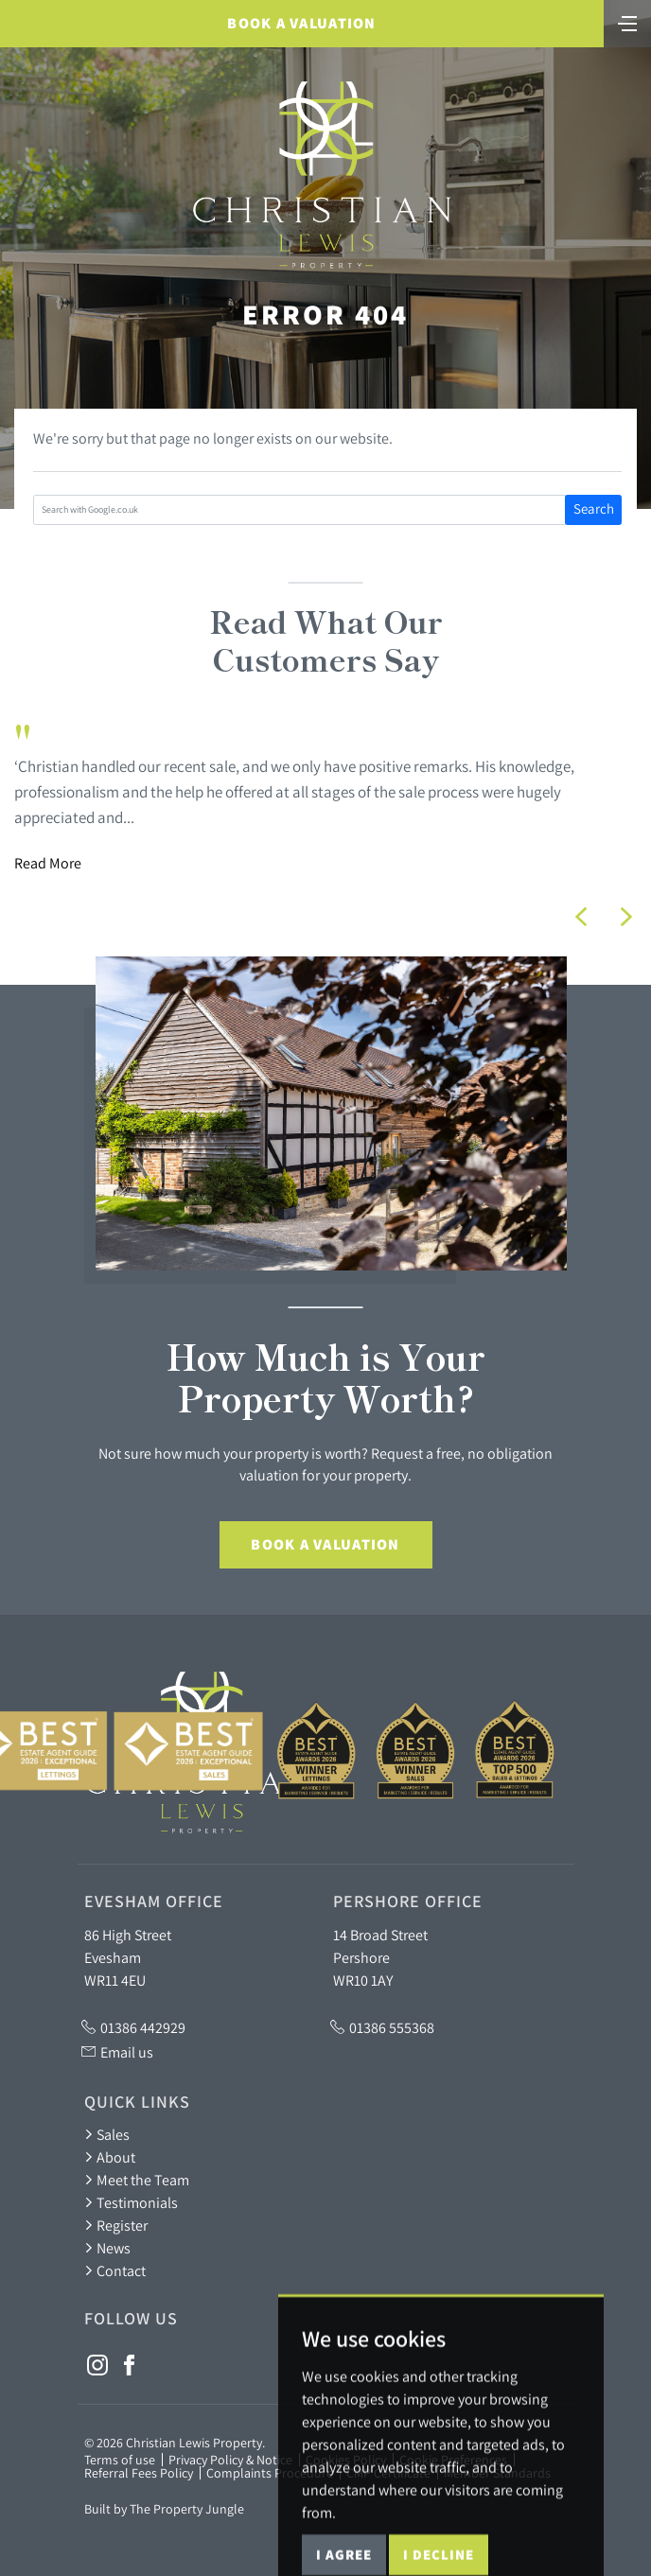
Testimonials (131, 2202)
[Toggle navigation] (627, 21)
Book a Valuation (301, 23)
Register (116, 2225)
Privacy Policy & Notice (230, 2459)
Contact (115, 2270)
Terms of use (119, 2459)
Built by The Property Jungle (164, 2508)
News (107, 2247)
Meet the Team (136, 2179)
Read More (47, 862)
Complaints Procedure (269, 2472)
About (109, 2156)
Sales (107, 2134)
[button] (581, 916)
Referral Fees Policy (138, 2472)
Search (593, 508)
